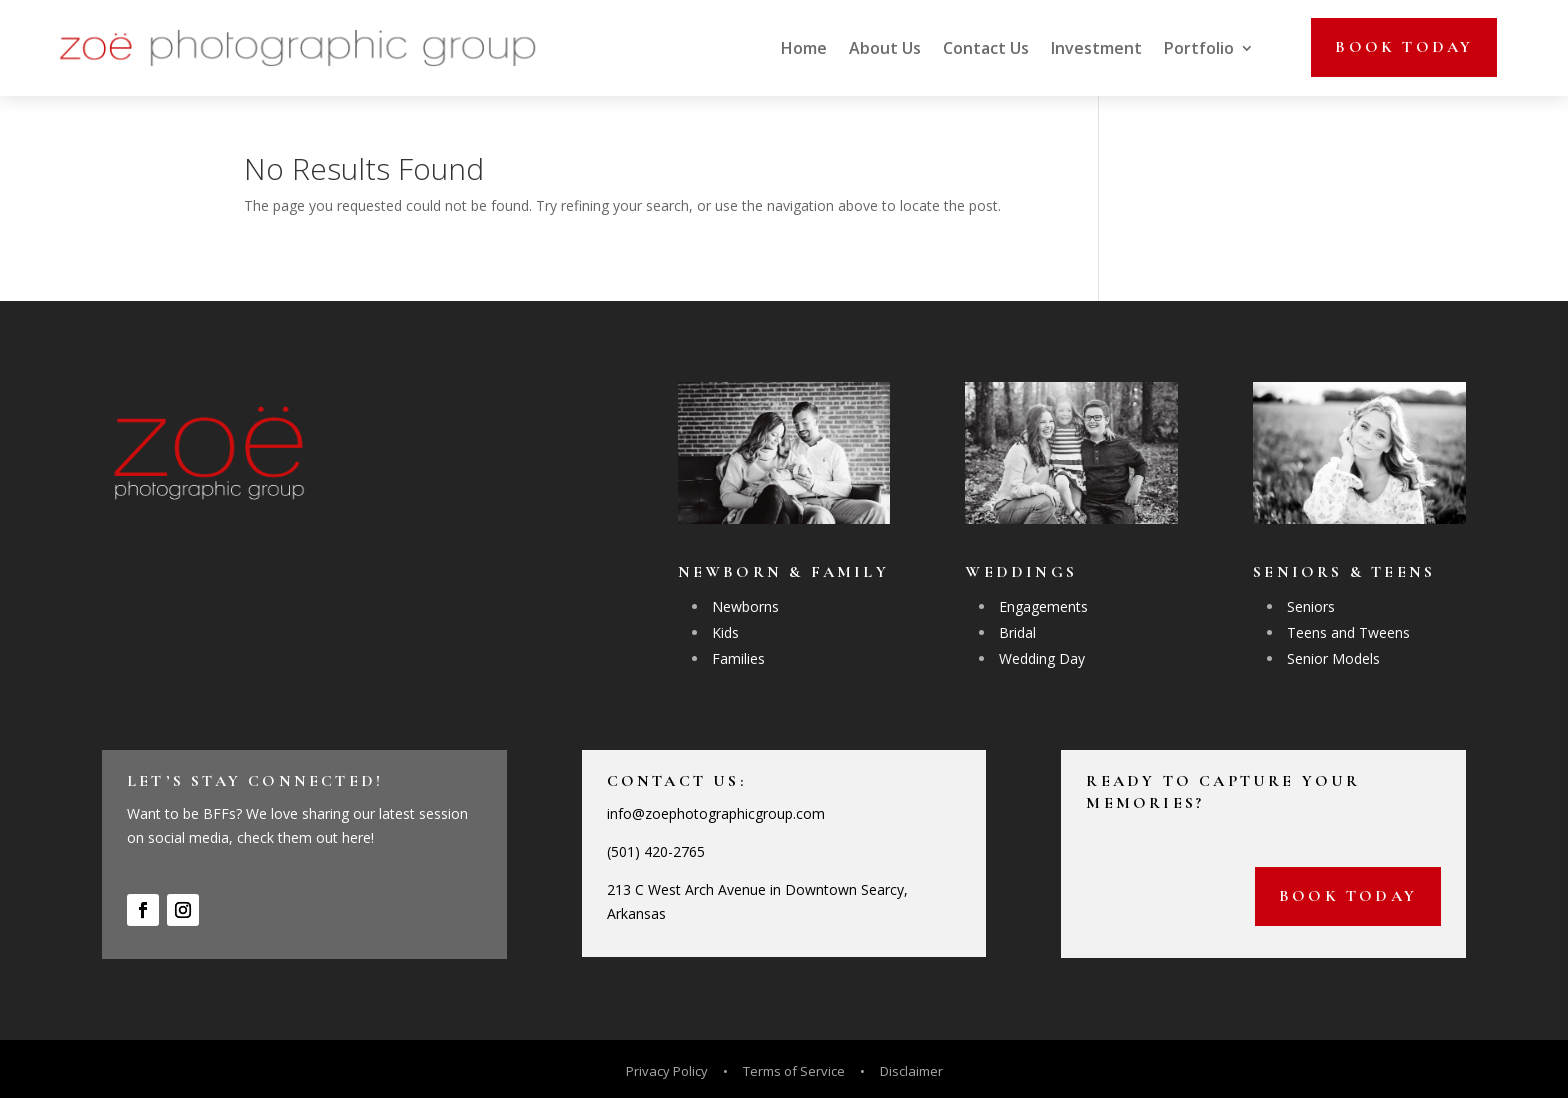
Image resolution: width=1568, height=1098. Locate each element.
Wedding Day (1042, 658)
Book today (1404, 47)
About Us (885, 48)
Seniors (1311, 606)
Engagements (1043, 606)
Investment (1096, 48)
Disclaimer (911, 1071)
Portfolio (1199, 48)
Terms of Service (794, 1071)
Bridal (1017, 632)
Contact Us (986, 48)
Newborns (745, 606)
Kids (725, 632)
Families (738, 658)
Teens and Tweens (1348, 632)
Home (804, 48)
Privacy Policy (668, 1071)
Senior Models (1333, 658)
